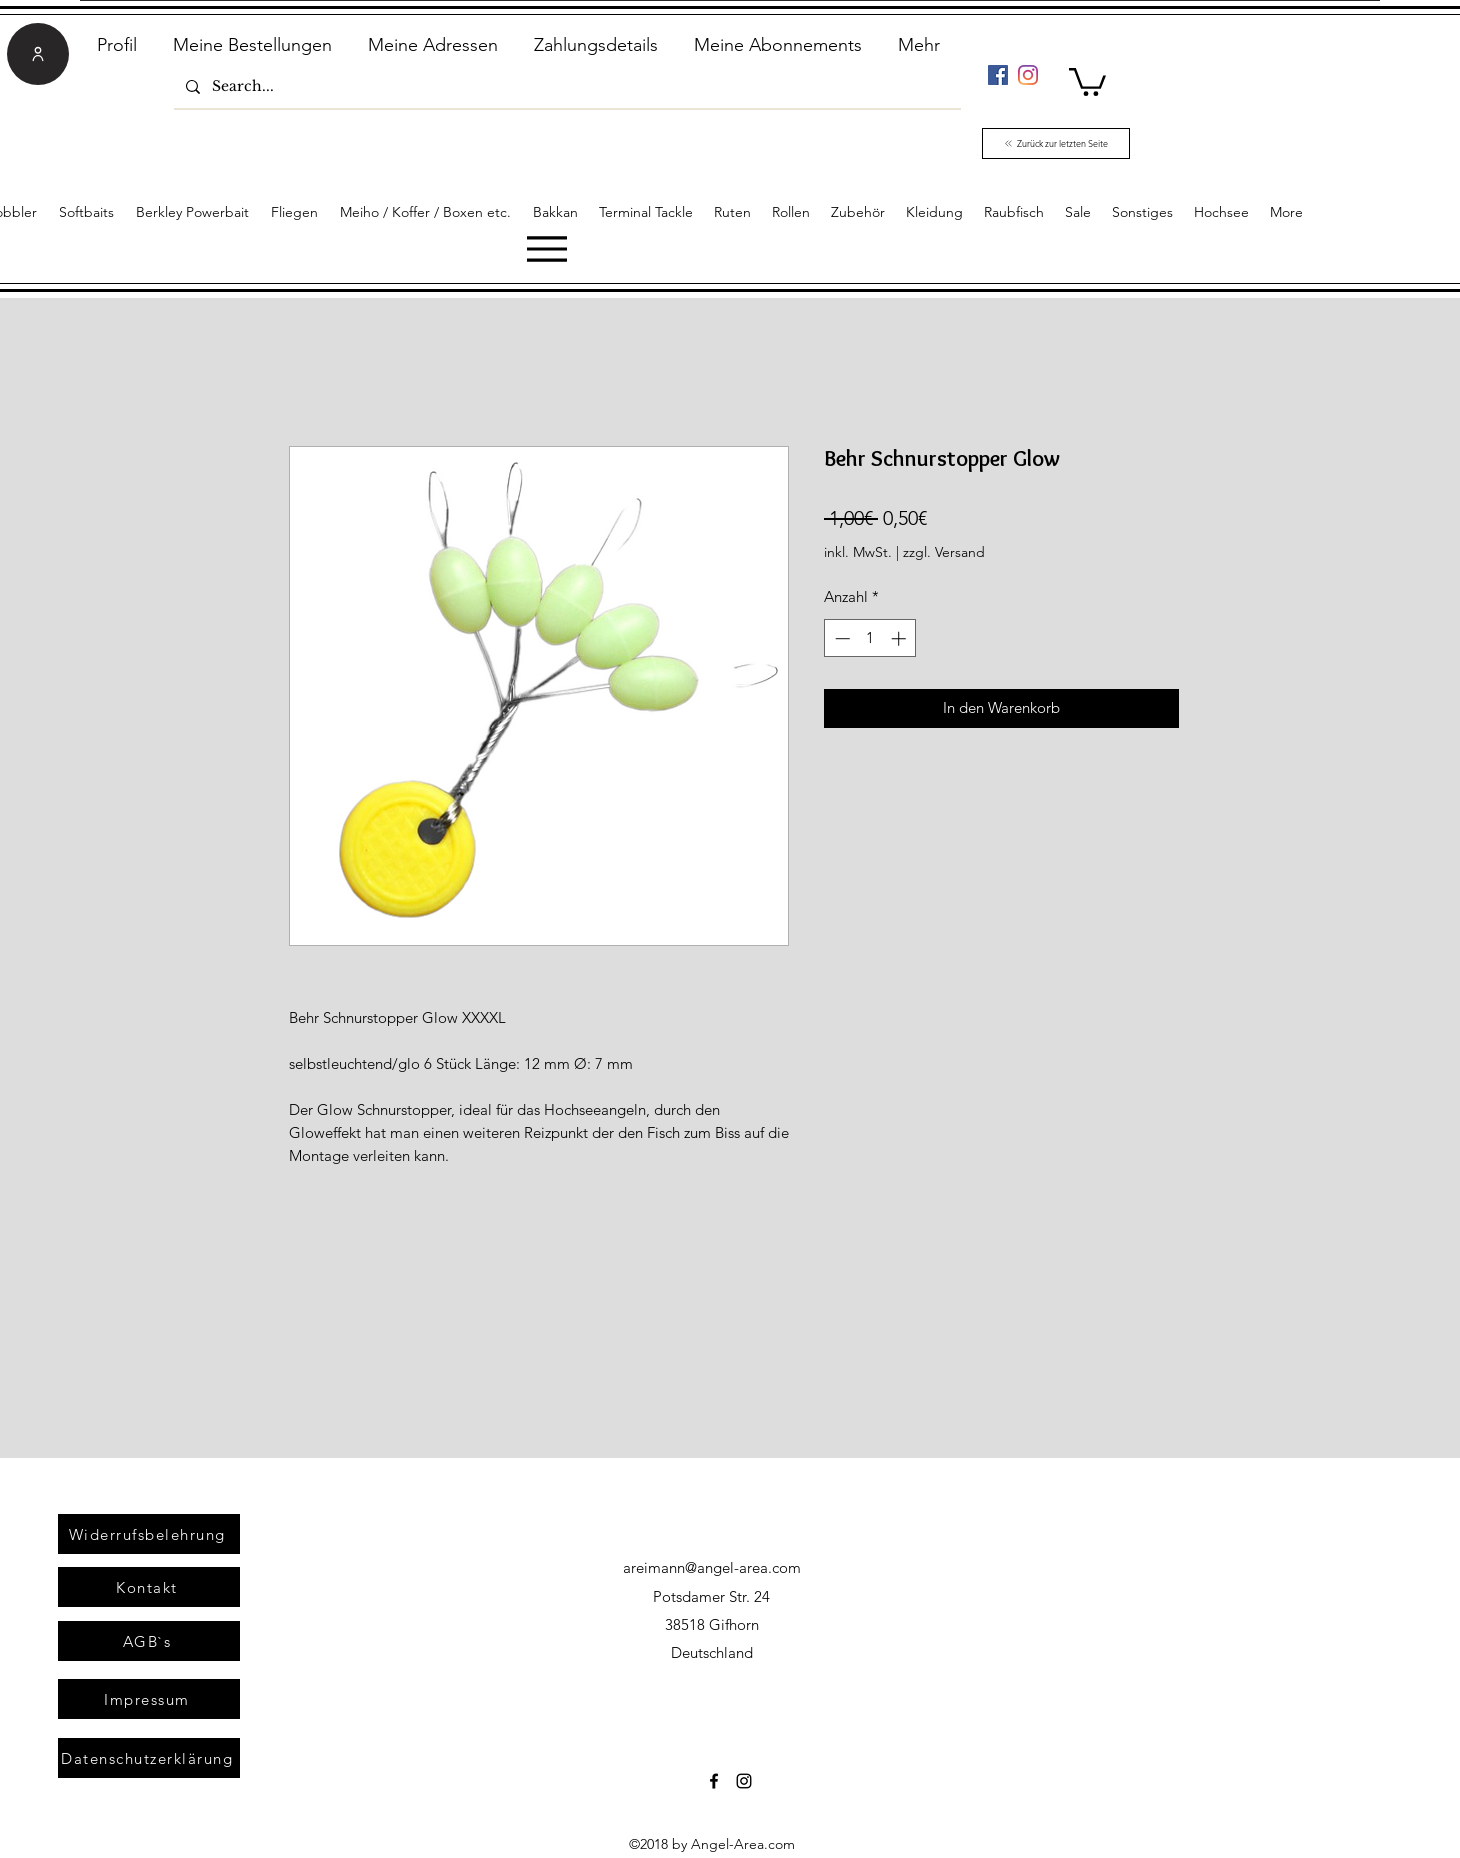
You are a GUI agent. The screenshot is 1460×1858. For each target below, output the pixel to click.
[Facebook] (998, 75)
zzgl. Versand (944, 552)
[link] (1087, 80)
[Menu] (546, 248)
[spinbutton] (870, 638)
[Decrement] (840, 638)
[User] (38, 54)
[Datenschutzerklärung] (149, 1758)
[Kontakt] (149, 1587)
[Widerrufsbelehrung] (149, 1534)
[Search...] (565, 86)
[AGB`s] (149, 1641)
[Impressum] (149, 1699)
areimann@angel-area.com (712, 1567)
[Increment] (900, 638)
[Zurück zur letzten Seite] (1056, 143)
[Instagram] (1028, 75)
